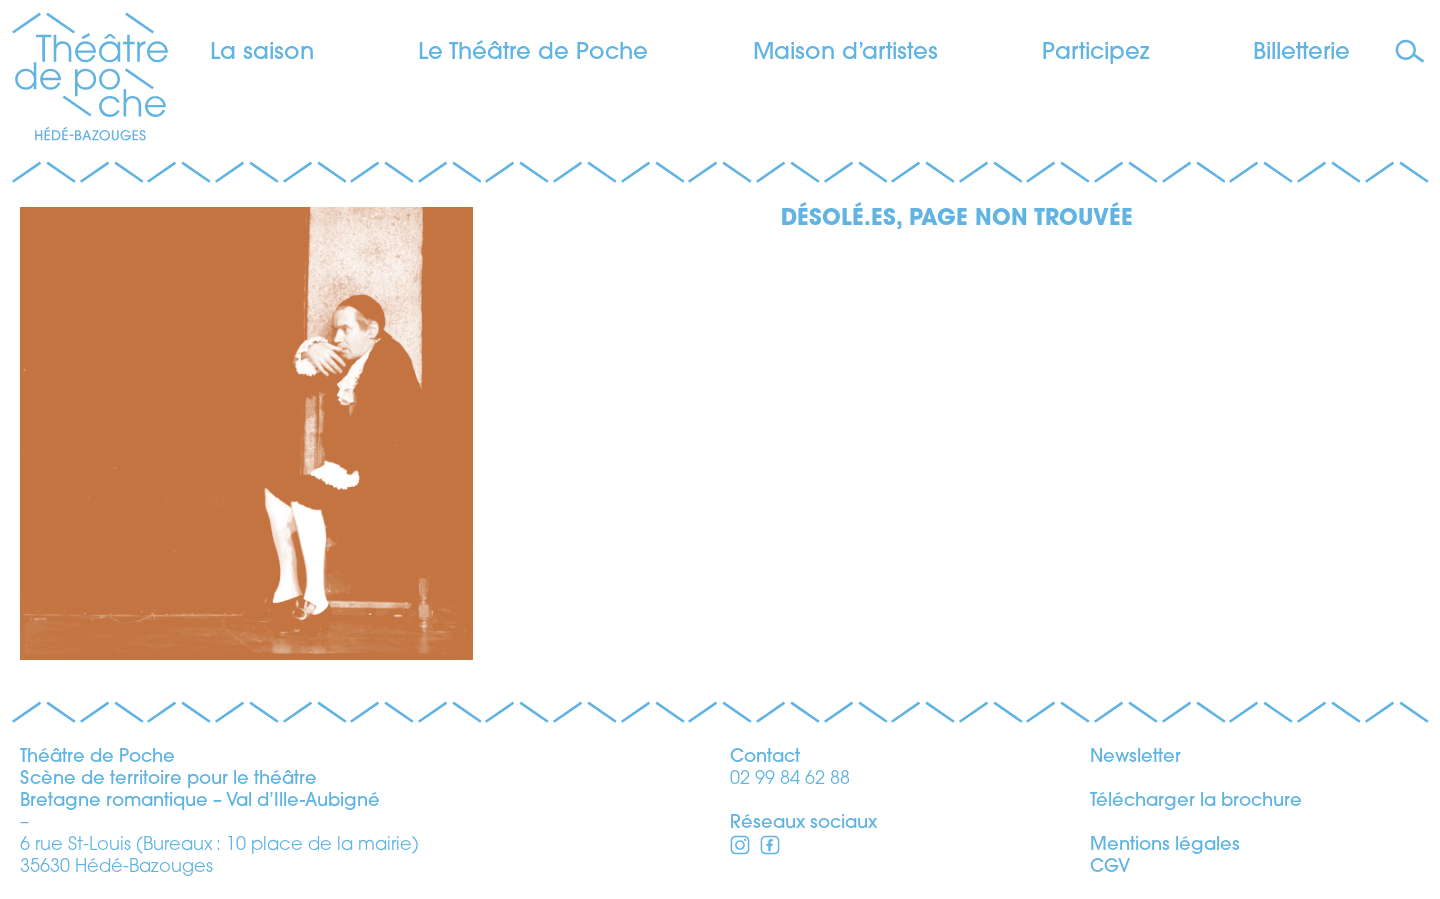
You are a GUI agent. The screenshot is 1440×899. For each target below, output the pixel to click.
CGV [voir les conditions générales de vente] (1110, 867)
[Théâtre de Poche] (90, 80)
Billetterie (1301, 53)
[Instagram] (770, 848)
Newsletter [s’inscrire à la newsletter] (1135, 757)
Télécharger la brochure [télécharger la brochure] (1196, 801)
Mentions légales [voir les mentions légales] (1165, 845)
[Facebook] (740, 848)
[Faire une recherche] (1412, 53)
